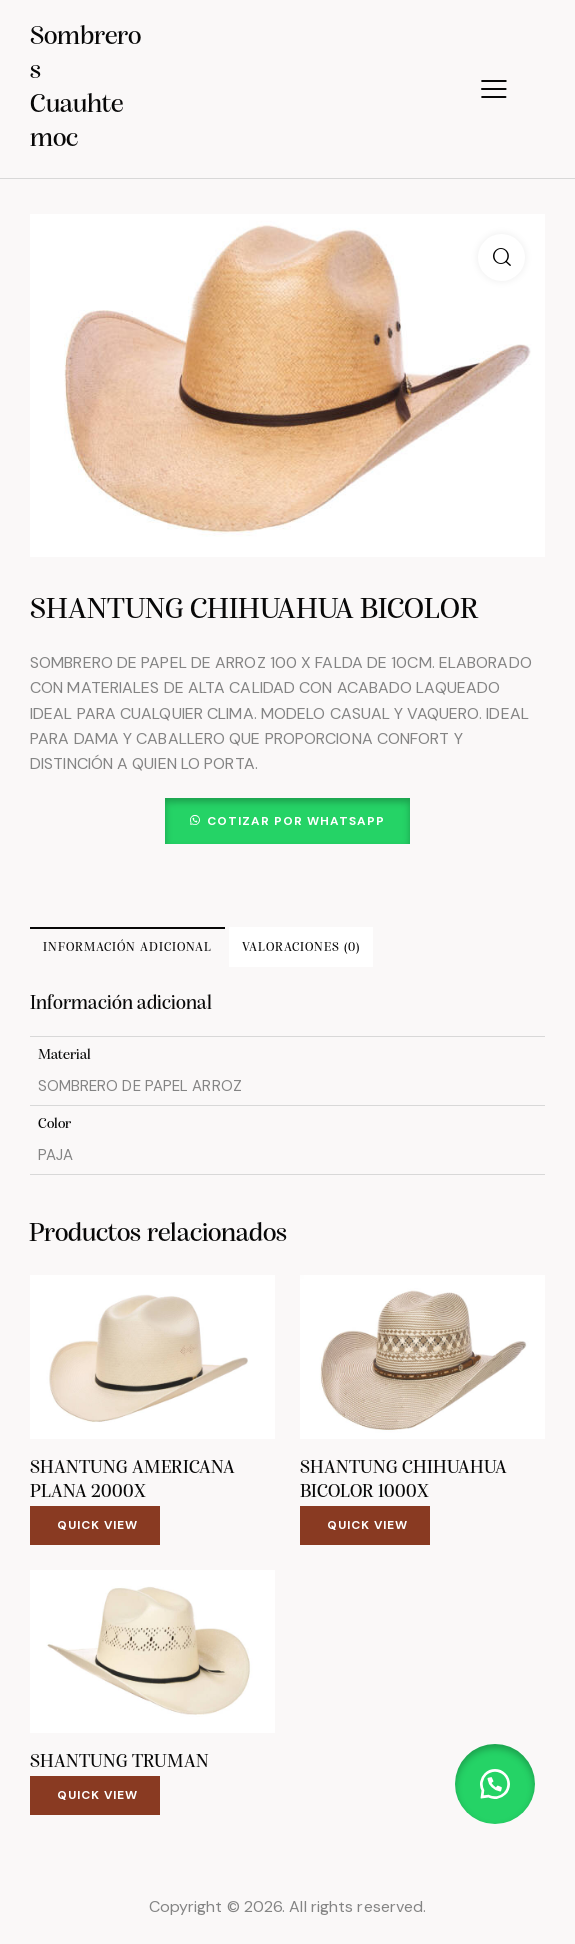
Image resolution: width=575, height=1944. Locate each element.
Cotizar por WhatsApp (296, 821)
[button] (501, 257)
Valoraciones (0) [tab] (301, 947)
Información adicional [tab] (127, 947)
